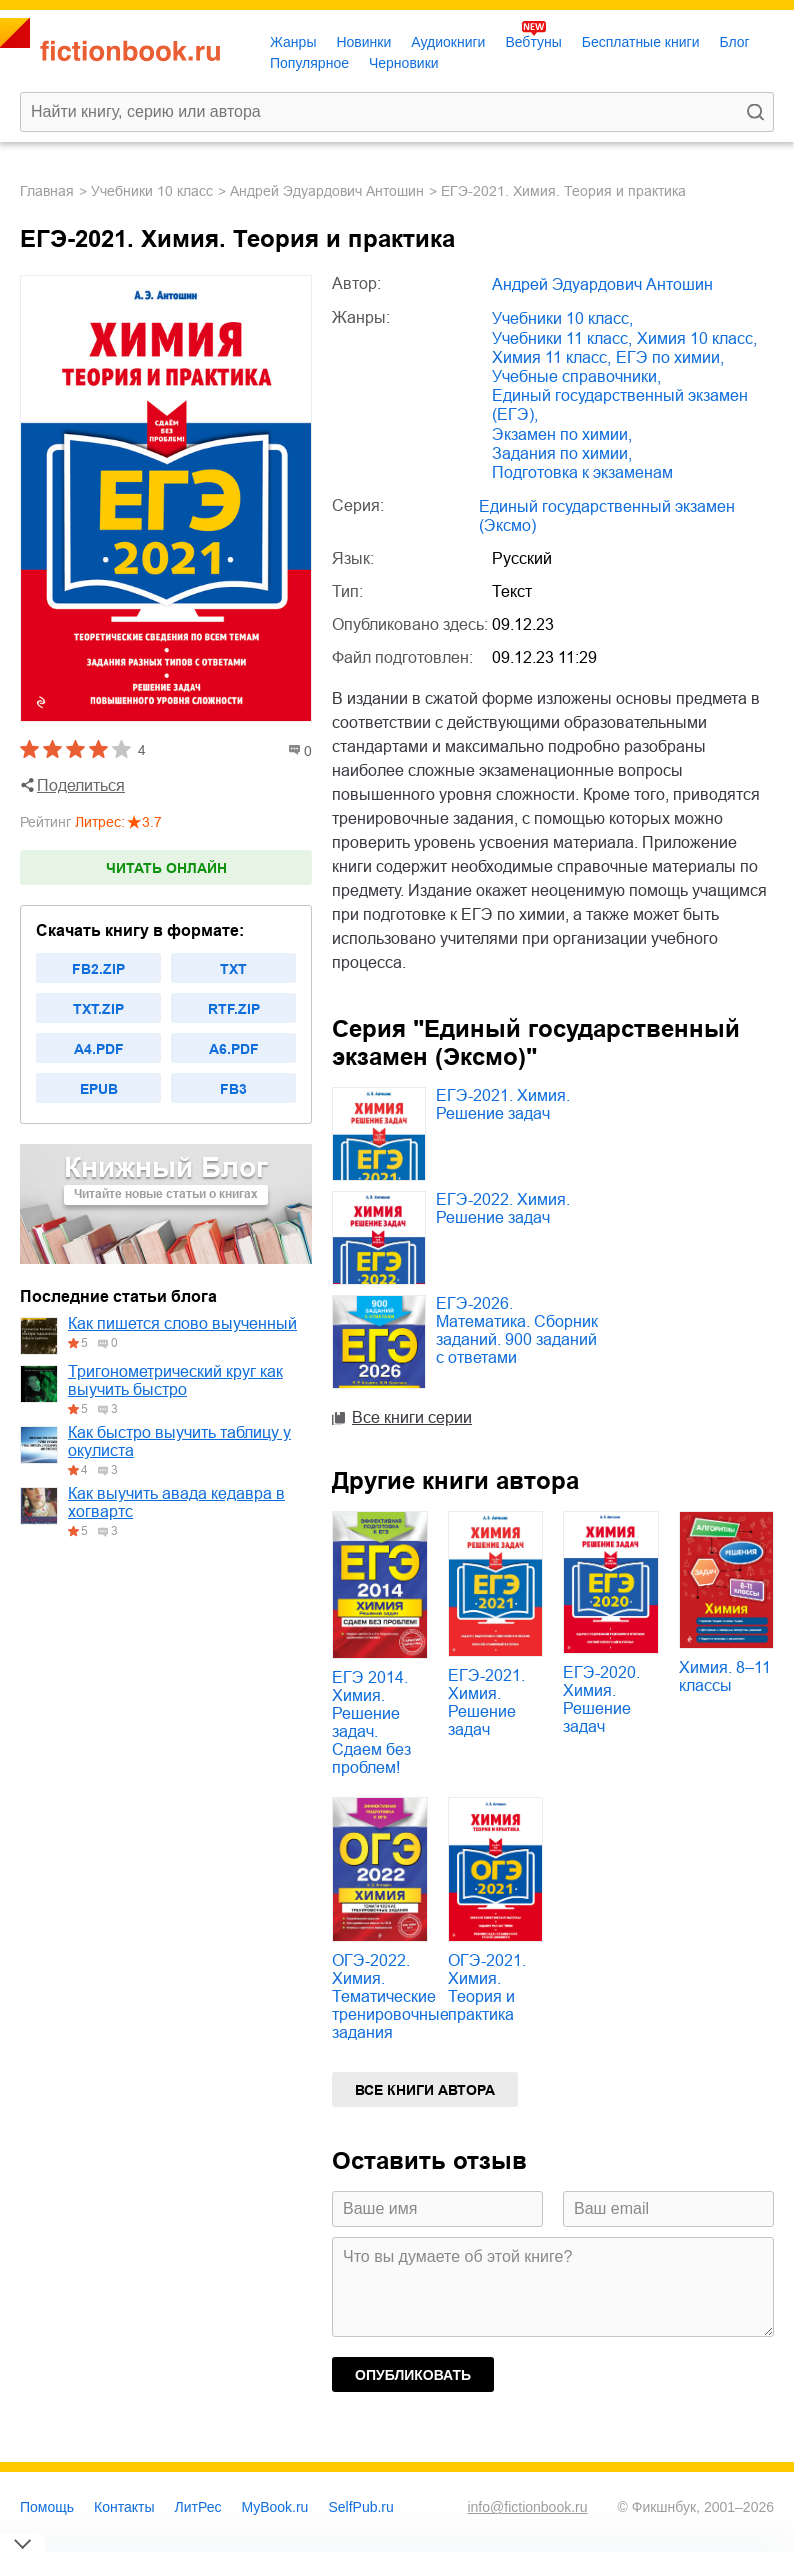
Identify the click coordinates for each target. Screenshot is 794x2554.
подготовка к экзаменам (582, 472)
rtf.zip (234, 1009)
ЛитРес (198, 2507)
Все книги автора (425, 2090)
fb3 (233, 1089)
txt (233, 969)
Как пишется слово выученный (182, 1323)
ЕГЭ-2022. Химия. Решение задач (503, 1208)
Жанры (293, 42)
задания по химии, (562, 453)
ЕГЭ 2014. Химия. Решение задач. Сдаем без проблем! (371, 1722)
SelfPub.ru (360, 2507)
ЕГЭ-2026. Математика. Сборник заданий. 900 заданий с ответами (517, 1330)
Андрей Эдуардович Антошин (327, 191)
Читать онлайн (166, 868)
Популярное (309, 63)
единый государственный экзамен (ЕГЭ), (620, 405)
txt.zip (98, 1009)
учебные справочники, (576, 376)
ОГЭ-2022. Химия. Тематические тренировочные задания (390, 1996)
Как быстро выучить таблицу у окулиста (179, 1441)
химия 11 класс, (551, 357)
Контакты (124, 2507)
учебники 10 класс (152, 191)
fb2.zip (98, 969)
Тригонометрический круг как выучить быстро (175, 1380)
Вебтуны (533, 42)
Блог (734, 42)
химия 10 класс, (697, 338)
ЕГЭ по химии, (670, 357)
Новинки (363, 42)
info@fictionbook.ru (527, 2507)
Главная (47, 191)
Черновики (404, 63)
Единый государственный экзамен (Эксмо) (607, 516)
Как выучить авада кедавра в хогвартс (176, 1502)
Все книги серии (412, 1417)
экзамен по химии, (562, 434)
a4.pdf (99, 1049)
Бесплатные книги (641, 42)
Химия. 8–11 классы (725, 1676)
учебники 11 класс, (562, 338)
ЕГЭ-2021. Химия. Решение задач (503, 1104)
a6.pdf (234, 1049)
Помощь (47, 2507)
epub (99, 1089)
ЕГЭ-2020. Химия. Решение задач (601, 1699)
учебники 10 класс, (562, 318)
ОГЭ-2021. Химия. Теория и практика (487, 1987)
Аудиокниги (448, 42)
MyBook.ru (275, 2507)
